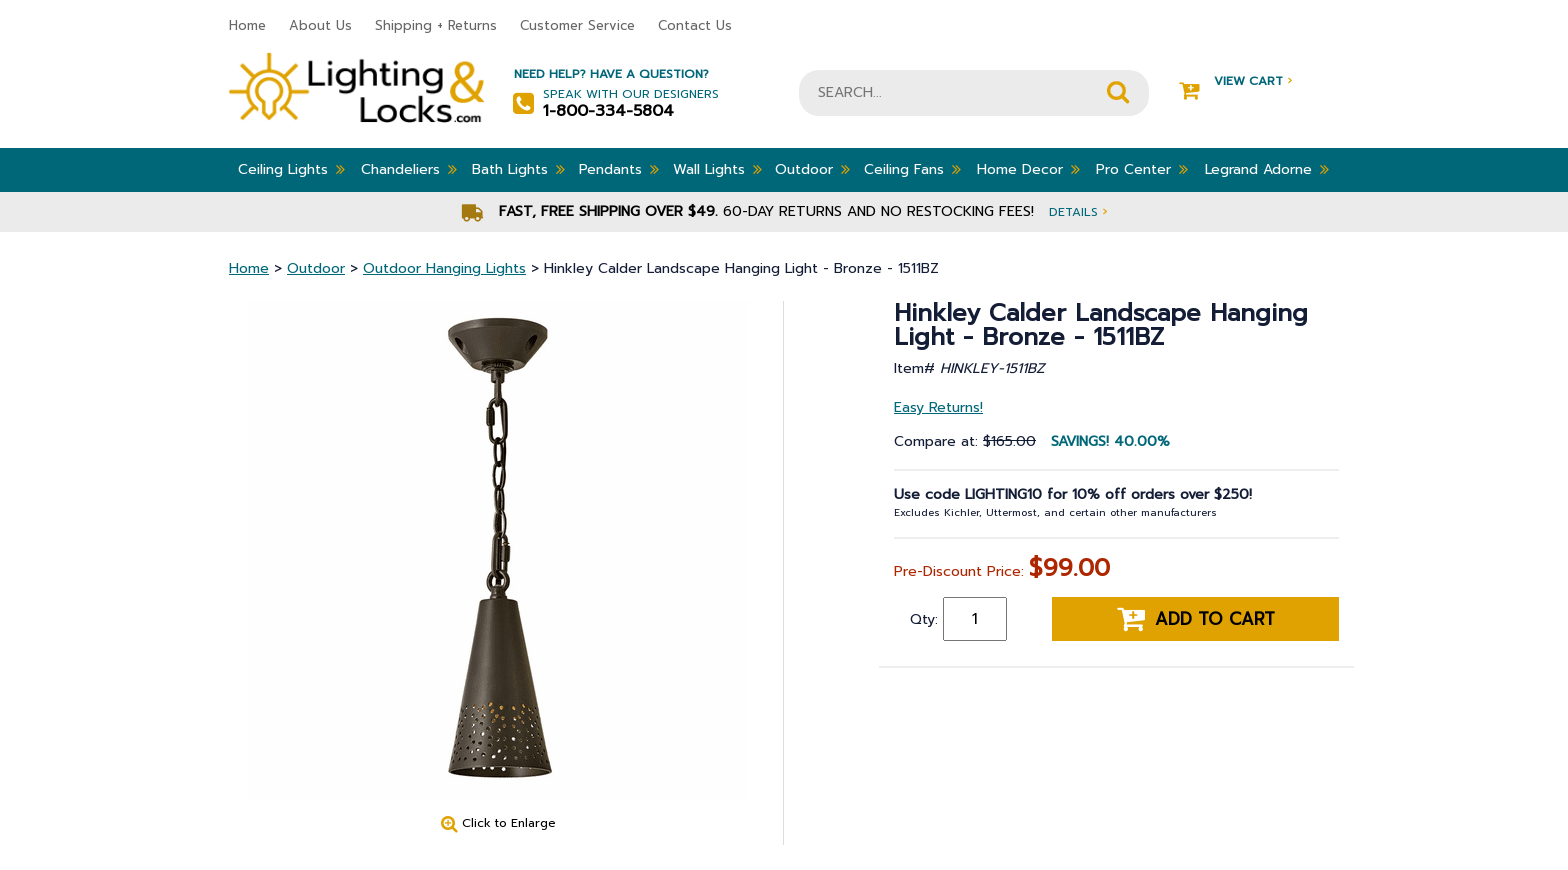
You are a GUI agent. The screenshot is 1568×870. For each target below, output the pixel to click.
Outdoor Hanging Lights (444, 268)
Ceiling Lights (291, 169)
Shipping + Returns (436, 25)
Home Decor (1028, 169)
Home (247, 25)
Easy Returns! (938, 407)
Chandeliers (409, 169)
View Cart (1235, 81)
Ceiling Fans (912, 169)
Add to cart (1196, 619)
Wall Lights (717, 169)
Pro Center (1142, 169)
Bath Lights (518, 169)
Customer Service (577, 25)
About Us (320, 25)
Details (1078, 211)
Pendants (619, 169)
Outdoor (812, 169)
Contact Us (695, 25)
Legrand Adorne (1267, 169)
